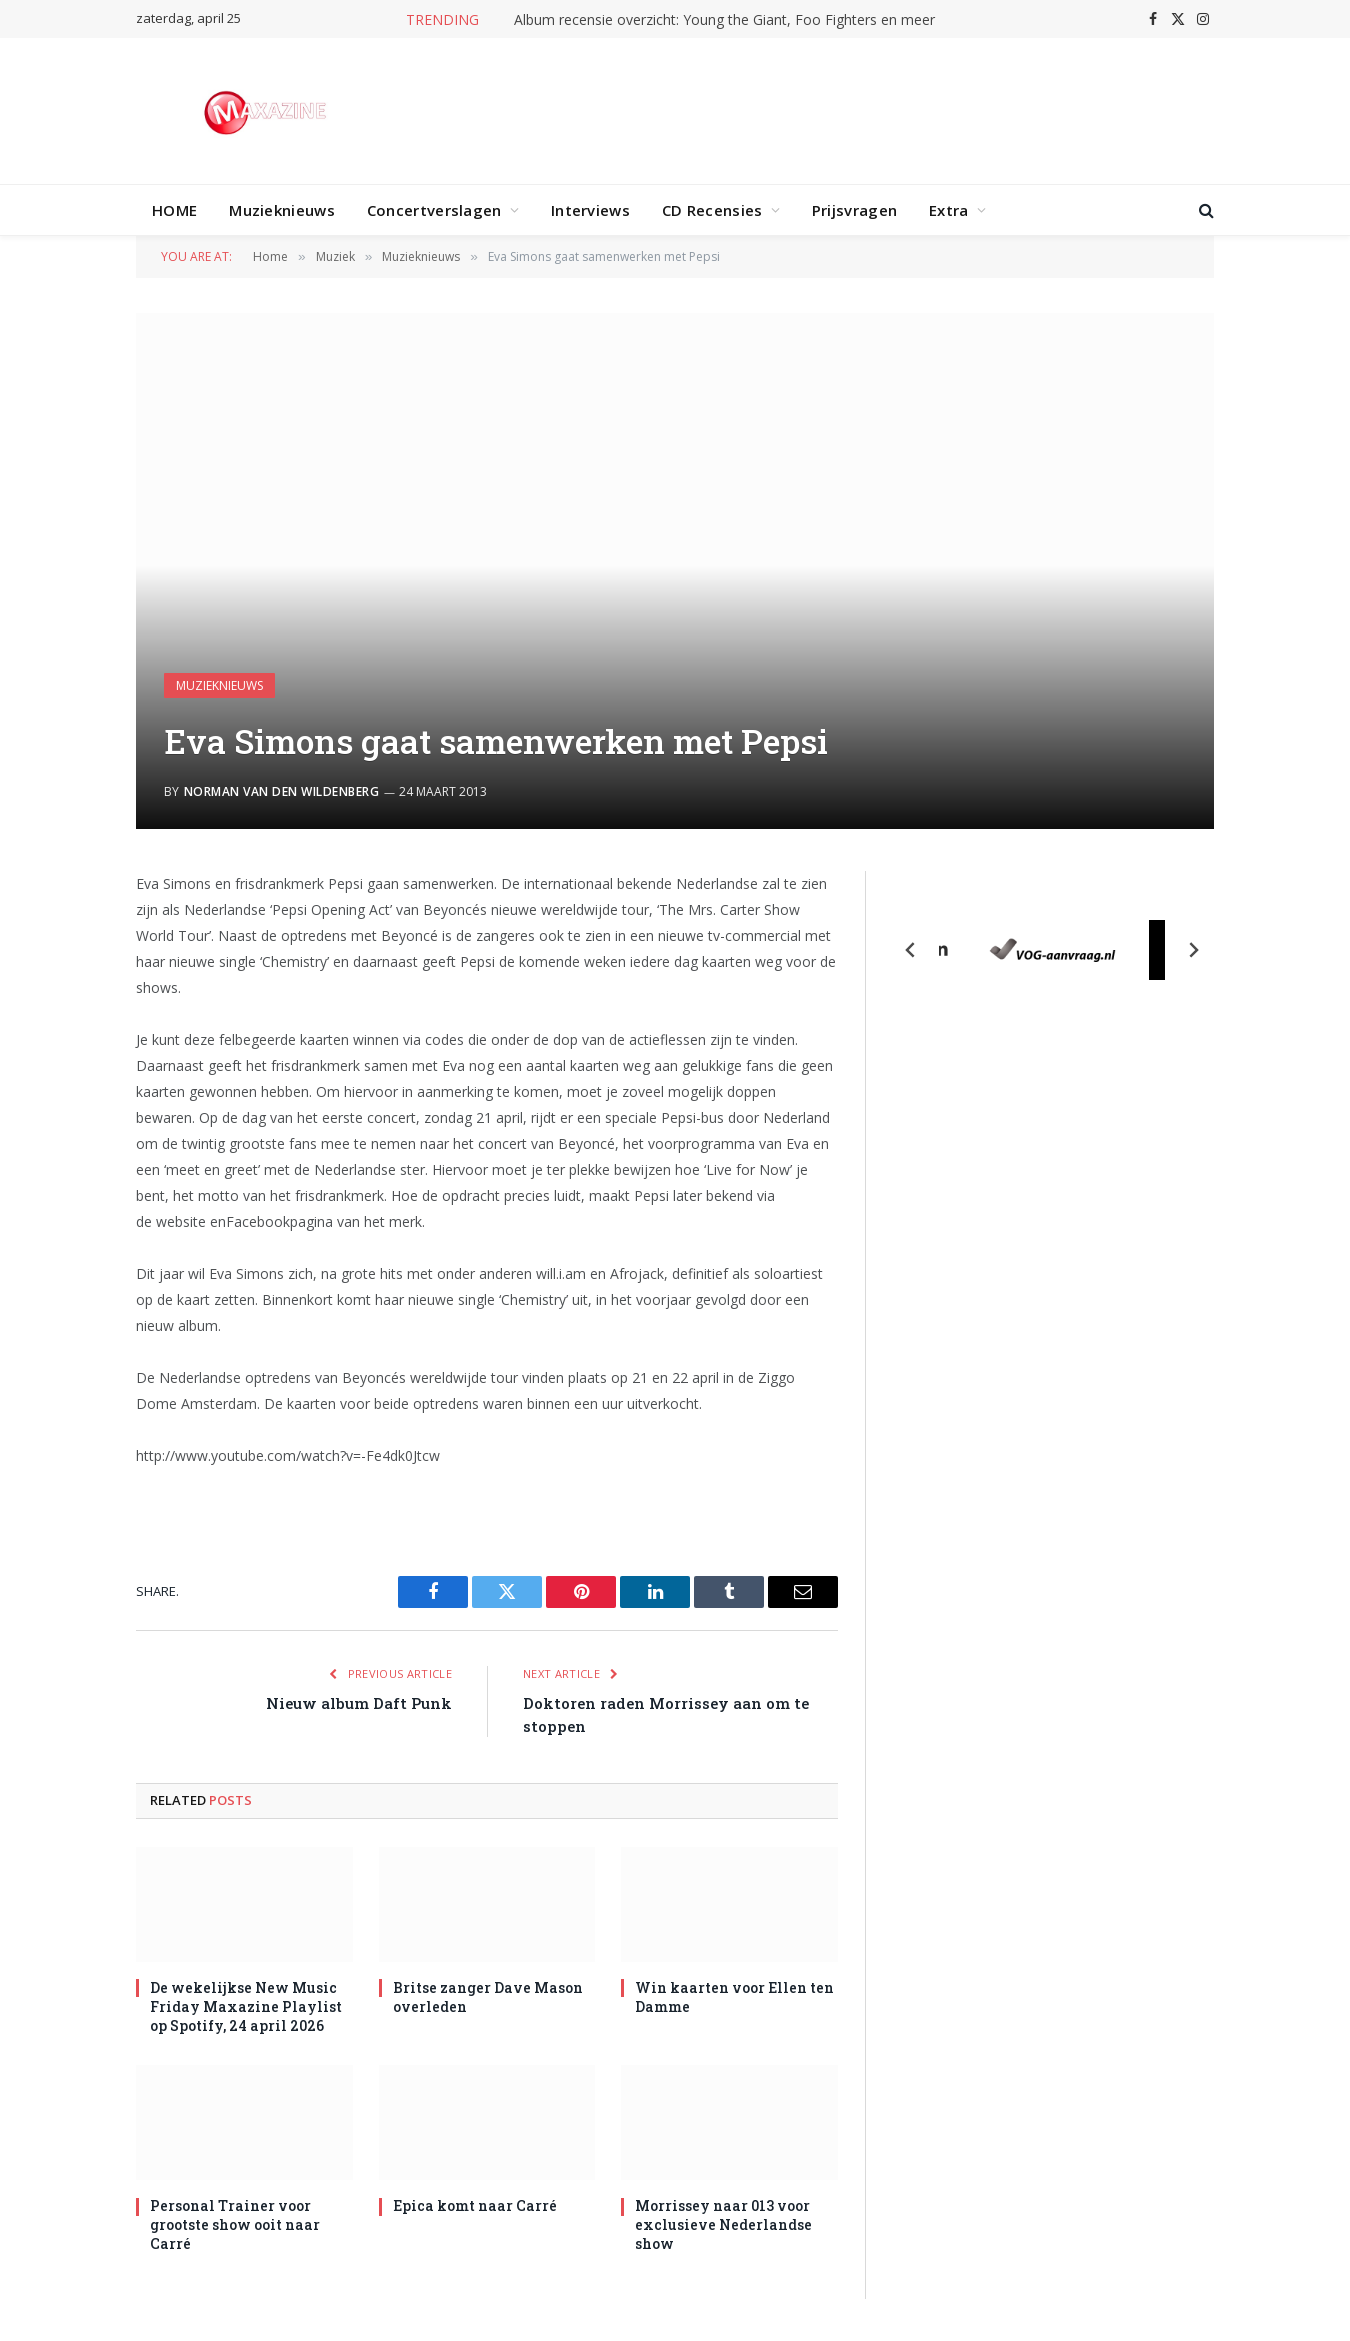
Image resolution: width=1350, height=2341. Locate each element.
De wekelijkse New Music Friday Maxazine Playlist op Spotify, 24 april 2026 (246, 2006)
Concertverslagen (434, 210)
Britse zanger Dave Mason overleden (488, 1997)
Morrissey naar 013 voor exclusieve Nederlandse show (723, 2224)
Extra (949, 210)
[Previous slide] (911, 950)
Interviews (590, 210)
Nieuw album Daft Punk (359, 1703)
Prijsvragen (854, 210)
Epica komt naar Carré (475, 2205)
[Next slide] (1193, 950)
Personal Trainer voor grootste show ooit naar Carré (235, 2224)
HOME (174, 210)
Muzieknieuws (282, 210)
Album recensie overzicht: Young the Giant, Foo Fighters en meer (724, 20)
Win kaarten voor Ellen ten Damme (734, 1997)
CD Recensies (712, 210)
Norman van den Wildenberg (281, 791)
